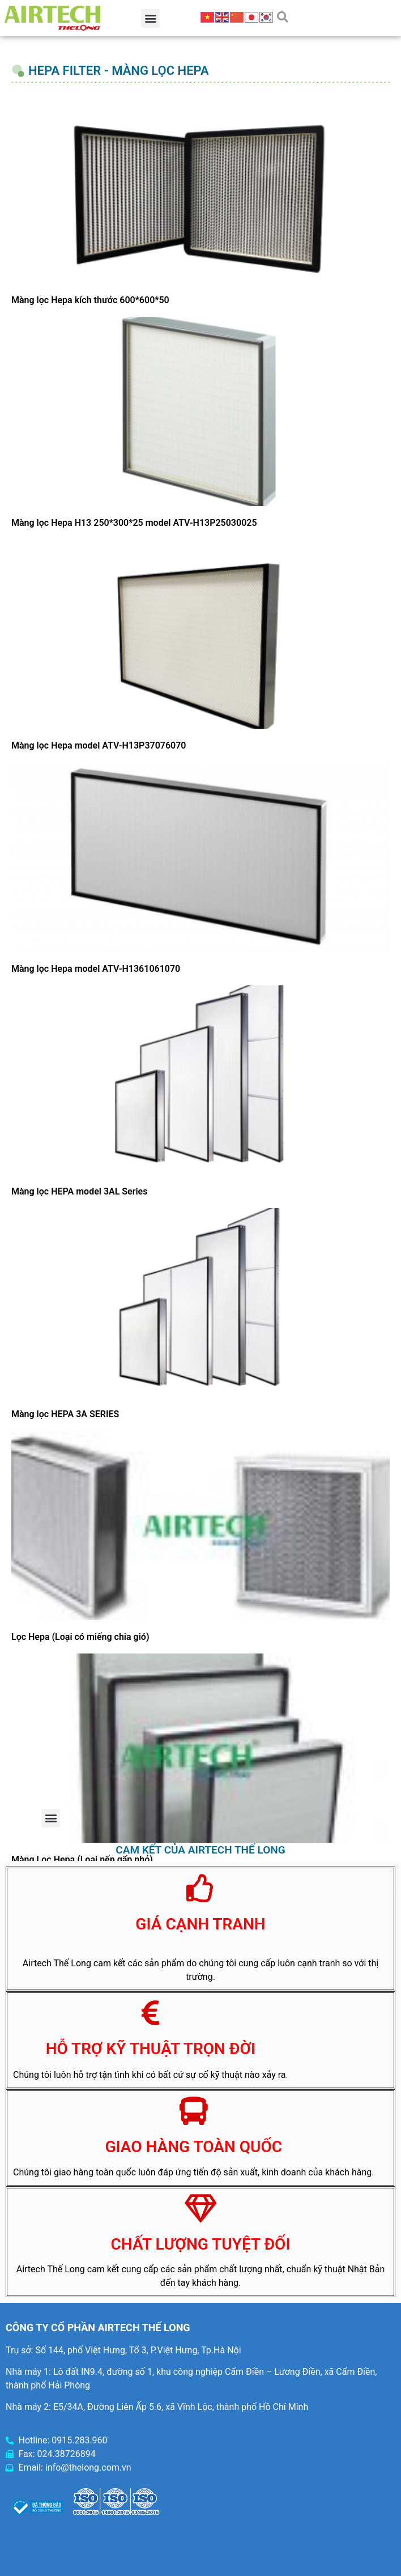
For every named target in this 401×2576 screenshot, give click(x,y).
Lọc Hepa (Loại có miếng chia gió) (80, 1636)
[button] (150, 18)
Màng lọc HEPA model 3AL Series (79, 1191)
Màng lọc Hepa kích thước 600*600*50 (90, 300)
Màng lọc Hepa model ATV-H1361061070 (95, 968)
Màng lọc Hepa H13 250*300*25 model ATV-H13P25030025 (134, 522)
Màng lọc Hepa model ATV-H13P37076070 (98, 745)
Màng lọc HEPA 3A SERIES (65, 1414)
